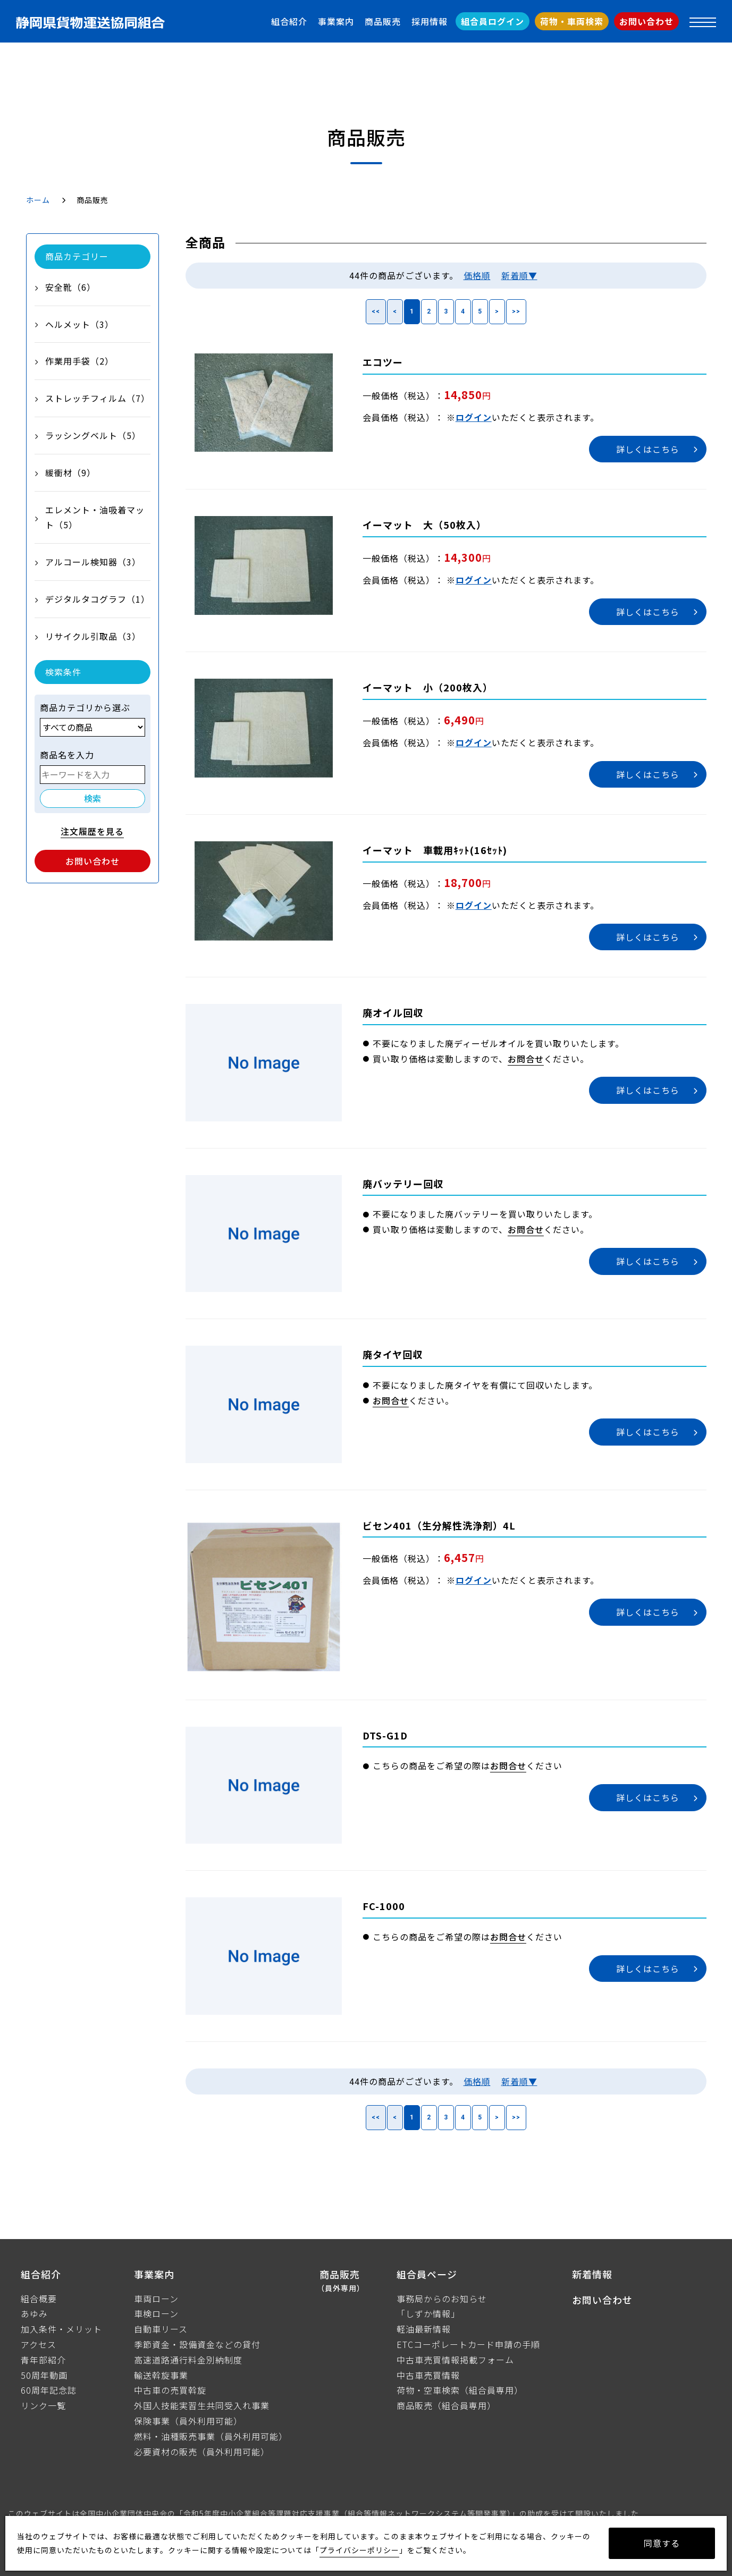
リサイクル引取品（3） (93, 636)
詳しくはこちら (647, 449)
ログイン (474, 417)
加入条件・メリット (61, 2328)
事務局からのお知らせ (442, 2298)
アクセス (38, 2344)
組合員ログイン (492, 21)
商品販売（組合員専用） (446, 2405)
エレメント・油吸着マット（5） (95, 517)
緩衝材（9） (70, 472)
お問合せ (526, 1058)
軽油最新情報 (424, 2328)
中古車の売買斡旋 (170, 2390)
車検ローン (156, 2313)
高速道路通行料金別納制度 (188, 2359)
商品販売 (383, 21)
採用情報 (429, 21)
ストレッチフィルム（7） (97, 398)
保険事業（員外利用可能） (188, 2420)
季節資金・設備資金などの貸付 (197, 2344)
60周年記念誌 (49, 2390)
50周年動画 (44, 2375)
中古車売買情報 (428, 2375)
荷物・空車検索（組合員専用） (460, 2390)
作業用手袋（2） (79, 360)
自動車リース (161, 2328)
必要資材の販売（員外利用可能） (202, 2451)
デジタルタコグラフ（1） (97, 599)
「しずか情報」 (428, 2313)
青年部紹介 (43, 2359)
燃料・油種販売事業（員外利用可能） (211, 2436)
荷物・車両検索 (571, 21)
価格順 (477, 275)
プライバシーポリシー (359, 2550)
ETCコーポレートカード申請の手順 (468, 2344)
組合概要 (39, 2298)
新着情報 (592, 2274)
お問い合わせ (646, 21)
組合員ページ (427, 2274)
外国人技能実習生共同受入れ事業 (202, 2405)
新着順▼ (519, 275)
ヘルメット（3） (79, 324)
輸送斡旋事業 (161, 2375)
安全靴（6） (70, 287)
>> (516, 311)
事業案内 (336, 21)
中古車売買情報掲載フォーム (455, 2359)
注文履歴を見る (92, 831)
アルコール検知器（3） (93, 561)
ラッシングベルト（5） (93, 435)
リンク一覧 (43, 2405)
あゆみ (34, 2313)
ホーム (38, 200)
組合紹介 (289, 21)
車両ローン (156, 2298)
